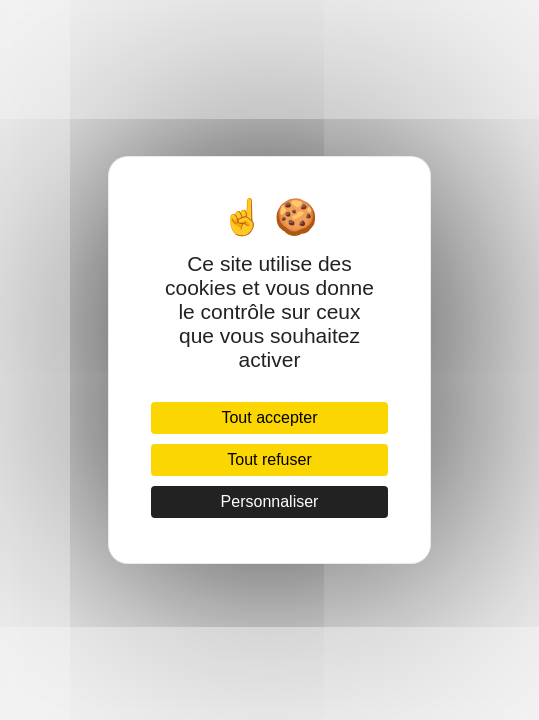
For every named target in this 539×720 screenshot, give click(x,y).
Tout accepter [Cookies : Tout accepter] (269, 417)
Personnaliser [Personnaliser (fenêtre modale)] (270, 501)
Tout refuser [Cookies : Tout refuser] (269, 459)
